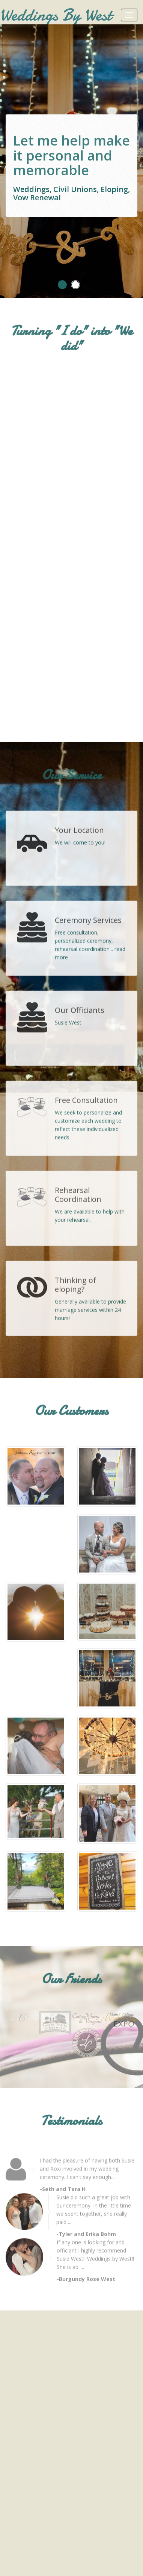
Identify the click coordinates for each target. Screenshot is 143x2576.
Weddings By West (55, 15)
